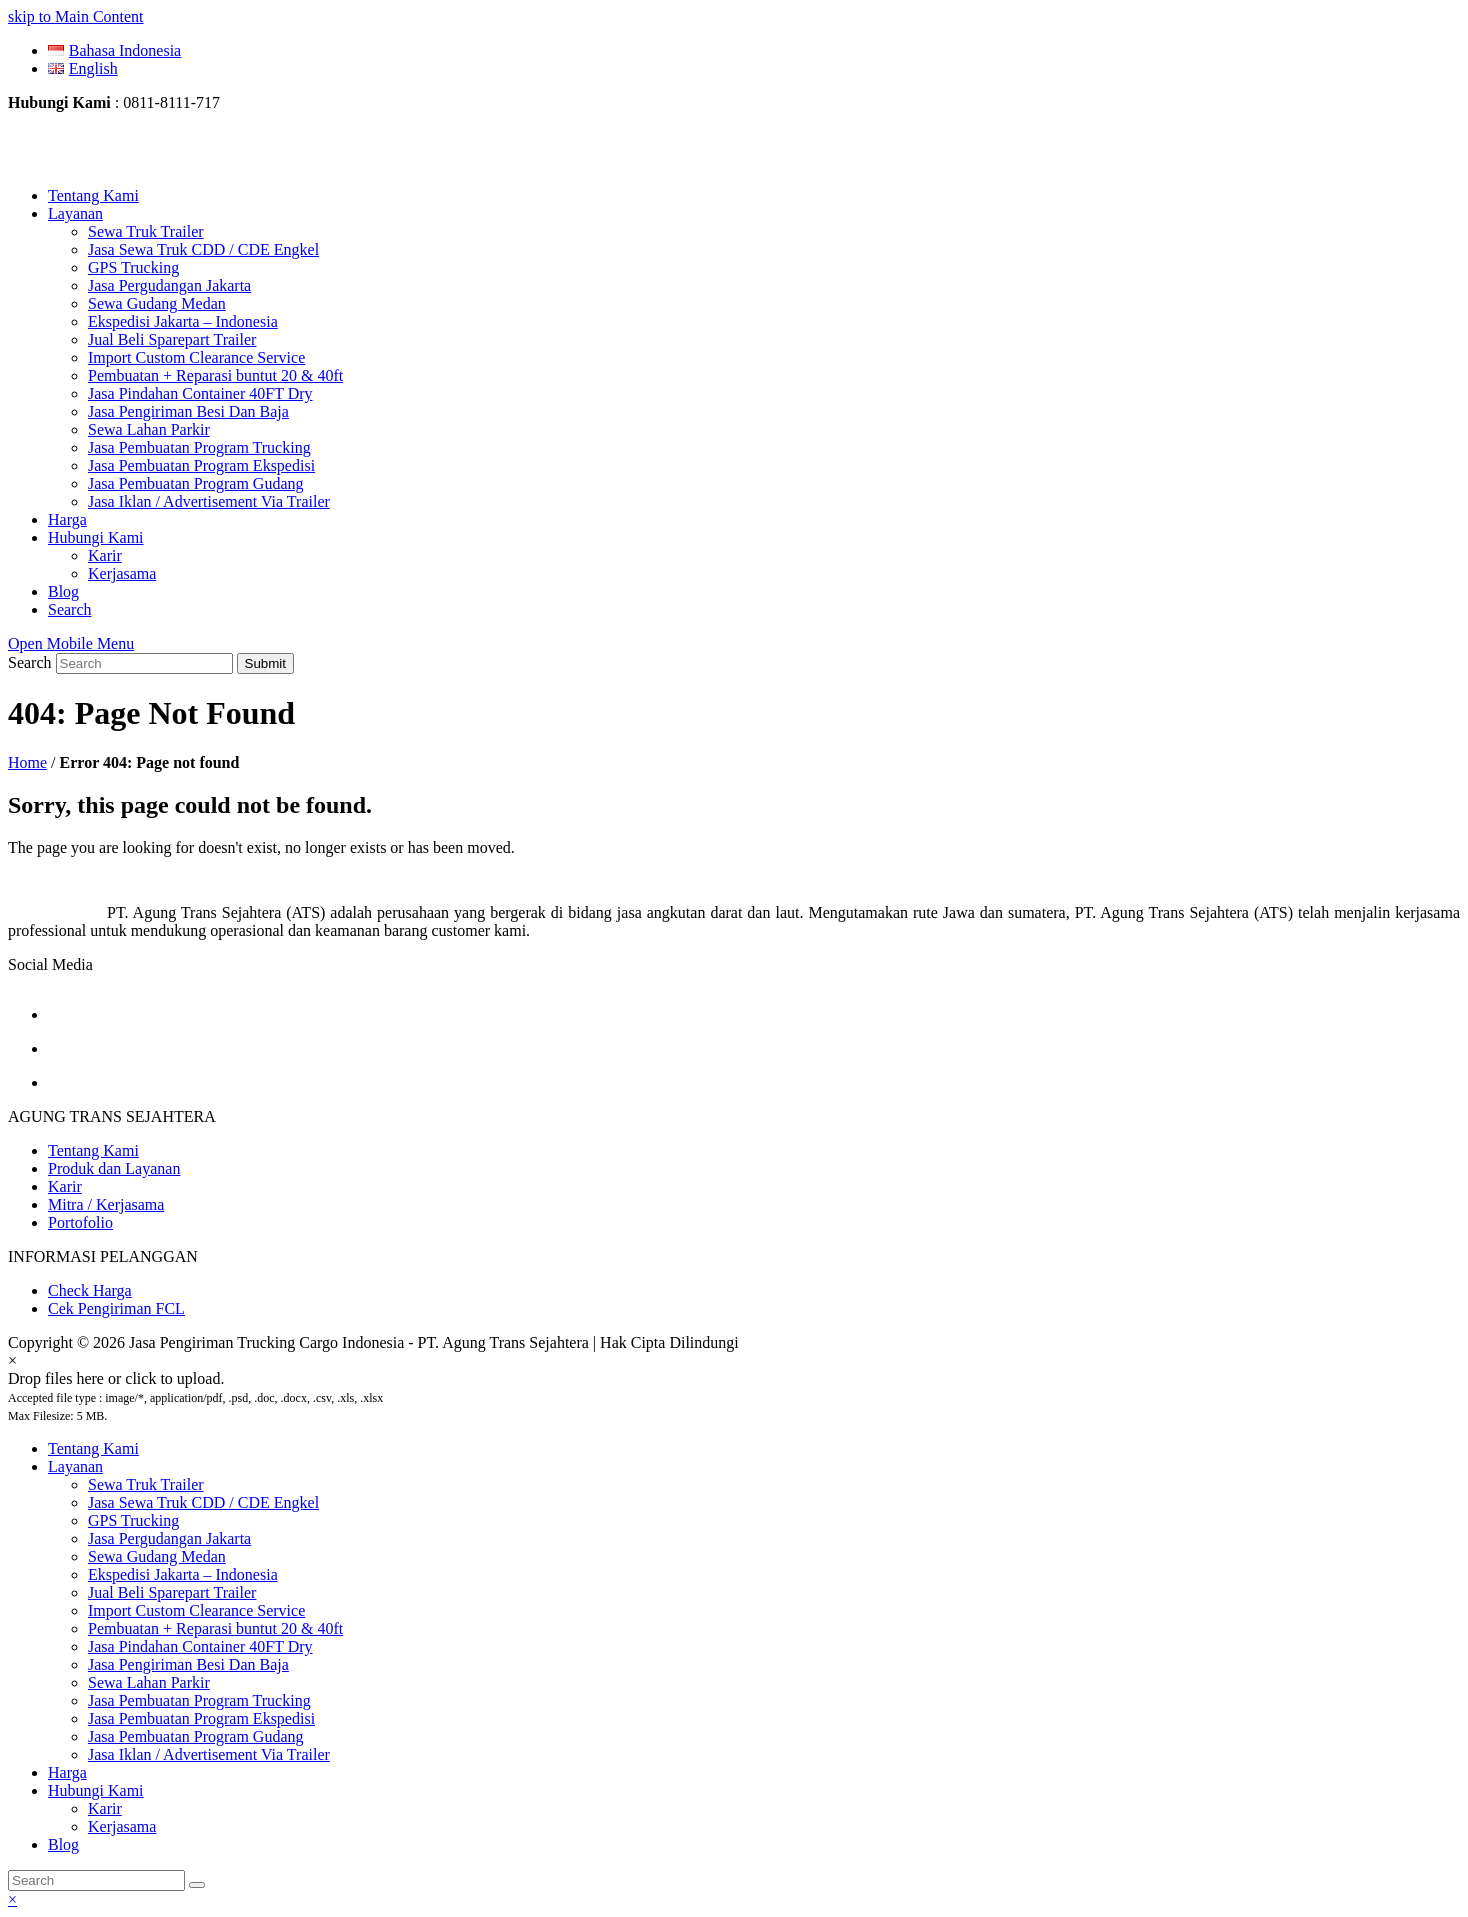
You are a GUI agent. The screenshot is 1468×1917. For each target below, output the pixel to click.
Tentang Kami (93, 1150)
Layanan (75, 1466)
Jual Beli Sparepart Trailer (172, 1592)
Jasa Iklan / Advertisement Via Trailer (209, 1754)
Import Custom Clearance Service (196, 1610)
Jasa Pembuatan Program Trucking (199, 1700)
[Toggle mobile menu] (71, 643)
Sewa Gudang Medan (157, 1556)
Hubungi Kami (96, 1790)
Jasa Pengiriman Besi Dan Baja (188, 1664)
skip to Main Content (76, 16)
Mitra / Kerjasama (106, 1204)
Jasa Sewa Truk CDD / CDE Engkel (203, 1502)
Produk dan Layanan (114, 1168)
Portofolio (80, 1222)
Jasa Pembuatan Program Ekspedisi (201, 1718)
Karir (65, 1186)
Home (27, 762)
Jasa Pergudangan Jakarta (169, 1538)
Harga (67, 1772)
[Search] (96, 1880)
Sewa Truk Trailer (146, 1484)
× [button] (12, 1899)
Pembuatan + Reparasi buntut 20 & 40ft (215, 1628)
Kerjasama (122, 1826)
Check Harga (90, 1290)
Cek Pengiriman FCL (116, 1308)
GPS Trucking (133, 1520)
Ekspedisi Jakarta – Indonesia (183, 1574)
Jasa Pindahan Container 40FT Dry (200, 1646)
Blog (63, 1844)
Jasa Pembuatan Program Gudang (196, 1736)
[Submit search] (197, 1885)
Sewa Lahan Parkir (149, 1682)
